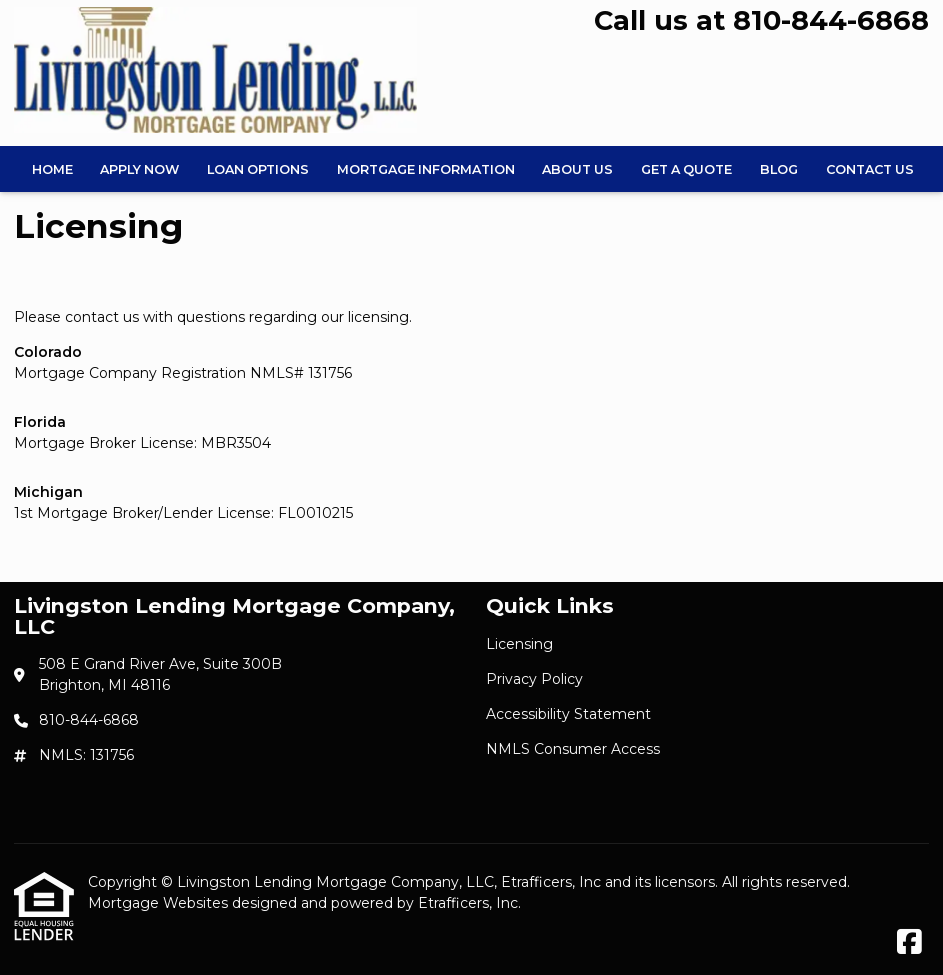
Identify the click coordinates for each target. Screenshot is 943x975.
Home (52, 169)
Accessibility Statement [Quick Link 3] (568, 714)
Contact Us (870, 169)
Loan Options (258, 169)
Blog (779, 169)
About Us (577, 169)
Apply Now (139, 169)
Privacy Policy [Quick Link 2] (534, 679)
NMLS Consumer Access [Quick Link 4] (573, 749)
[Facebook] (909, 943)
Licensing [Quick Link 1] (519, 644)
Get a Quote (686, 169)
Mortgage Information (426, 169)
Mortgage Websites (160, 903)
